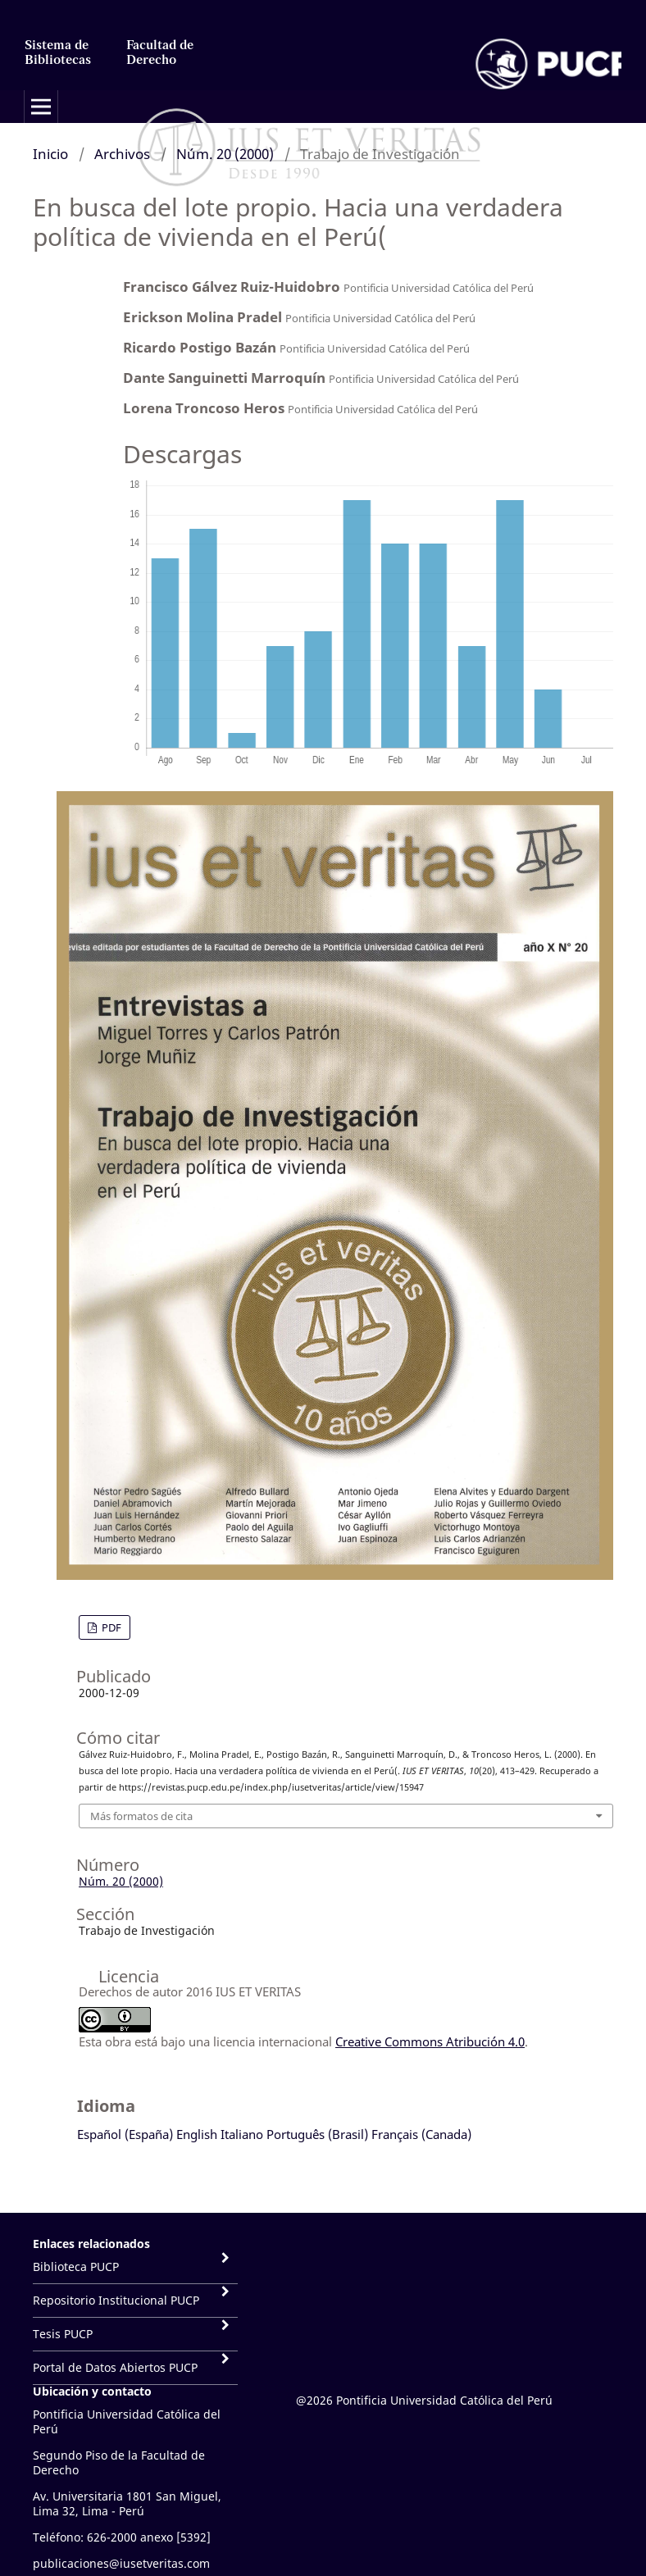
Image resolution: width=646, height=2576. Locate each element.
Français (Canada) (421, 2134)
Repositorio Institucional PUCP (116, 2300)
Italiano (242, 2134)
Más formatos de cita (141, 1816)
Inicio (50, 153)
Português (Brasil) (317, 2134)
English (196, 2134)
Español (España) (125, 2134)
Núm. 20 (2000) (225, 153)
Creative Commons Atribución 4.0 (430, 2041)
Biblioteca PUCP (76, 2266)
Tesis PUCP (63, 2334)
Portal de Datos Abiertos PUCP (115, 2367)
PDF (110, 1627)
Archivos (122, 153)
